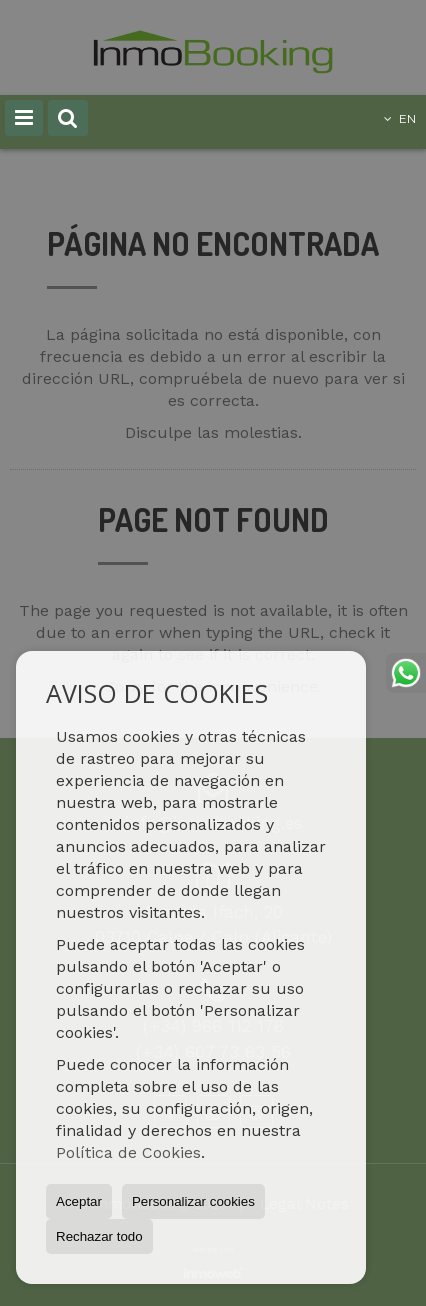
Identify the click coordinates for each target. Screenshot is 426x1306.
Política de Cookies (128, 1152)
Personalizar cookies (193, 1201)
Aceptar (79, 1201)
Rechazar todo (99, 1236)
